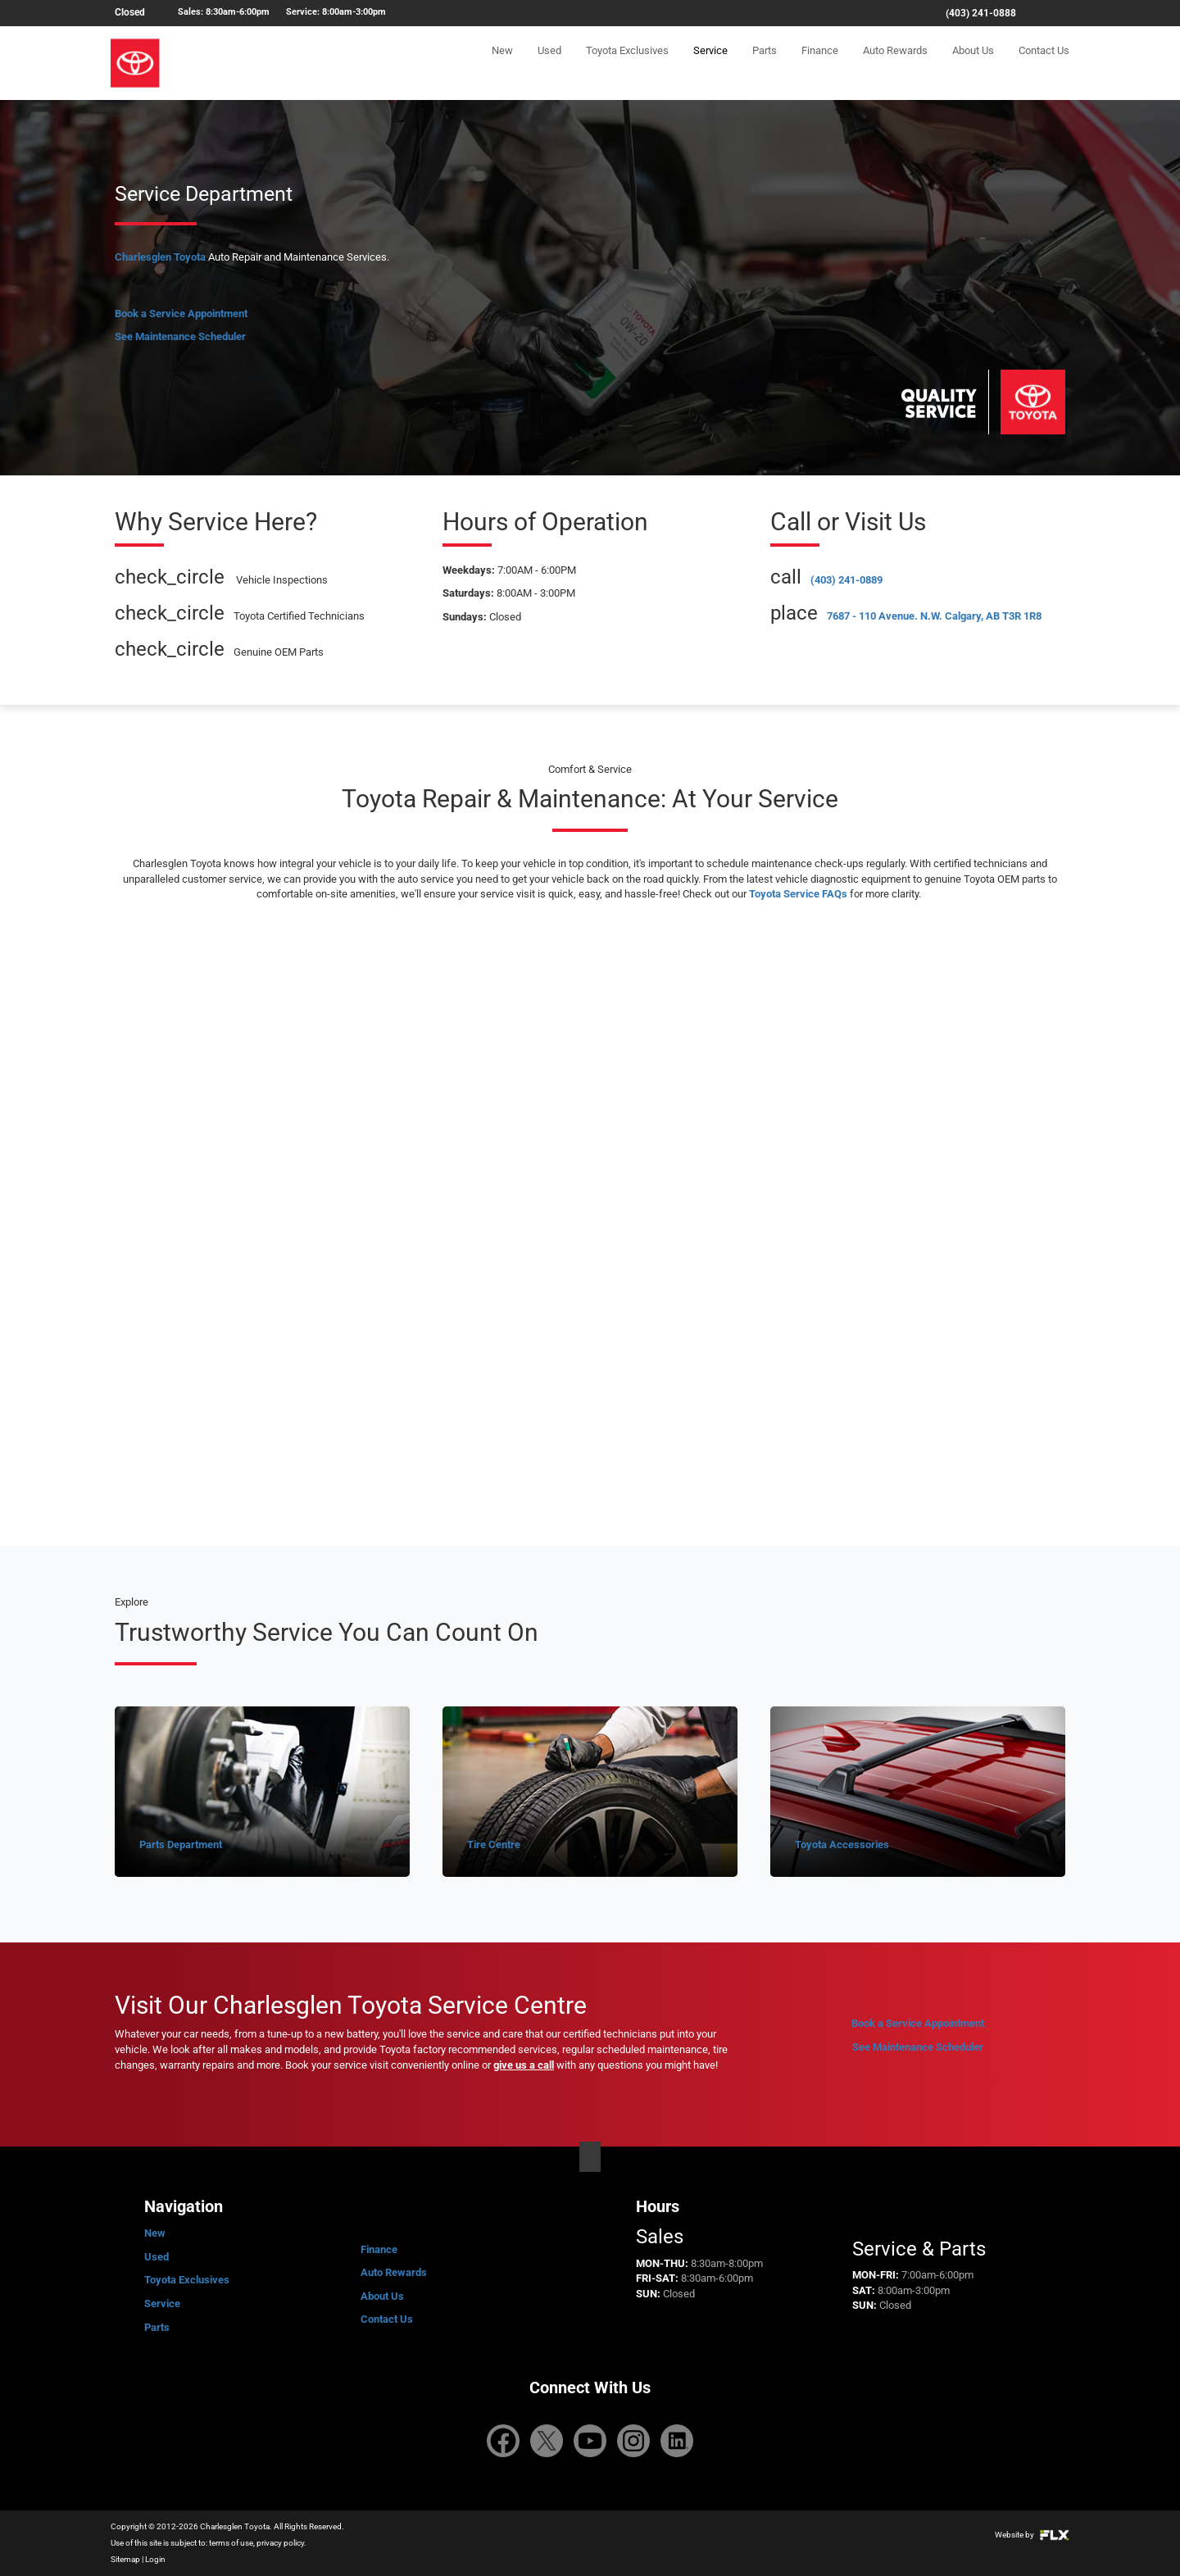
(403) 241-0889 (846, 580)
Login (155, 2559)
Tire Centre (493, 1844)
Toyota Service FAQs (798, 894)
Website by (1032, 2534)
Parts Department (180, 1844)
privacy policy (280, 2542)
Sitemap (125, 2559)
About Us (973, 63)
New (502, 63)
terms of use (231, 2542)
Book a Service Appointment (181, 313)
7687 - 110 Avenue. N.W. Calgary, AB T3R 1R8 (934, 616)
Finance (819, 63)
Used (549, 63)
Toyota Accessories (842, 1844)
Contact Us (1044, 63)
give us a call (523, 2065)
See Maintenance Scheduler (180, 336)
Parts (764, 63)
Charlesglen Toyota (160, 257)
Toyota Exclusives (627, 63)
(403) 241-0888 (981, 13)
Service (710, 63)
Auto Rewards (895, 63)
